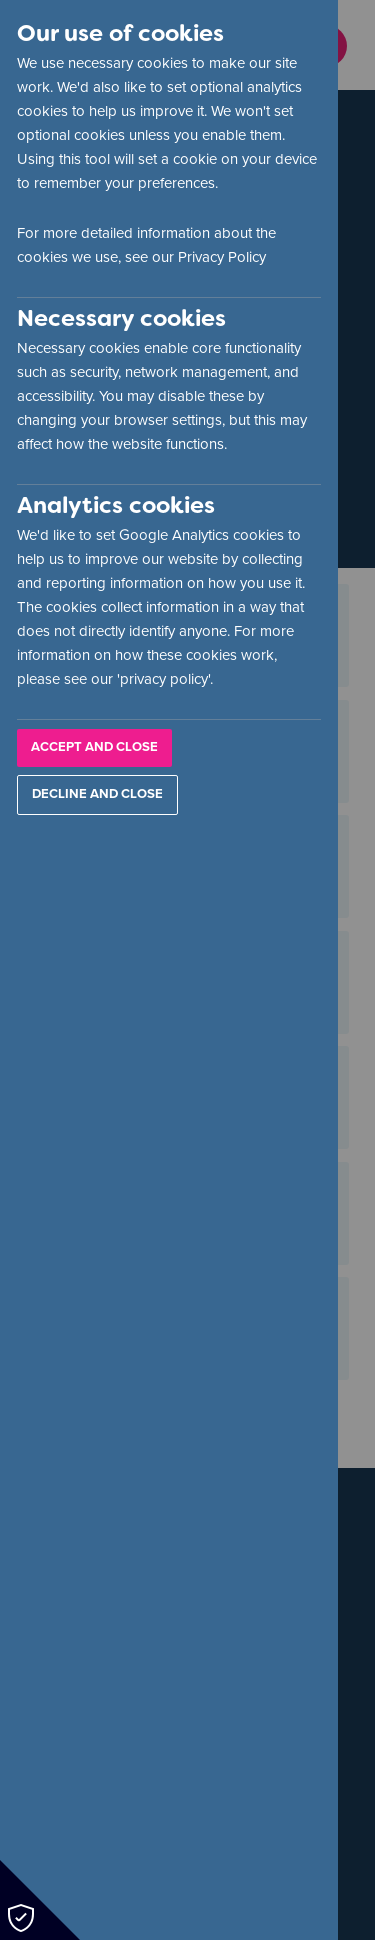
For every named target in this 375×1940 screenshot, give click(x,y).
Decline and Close (97, 794)
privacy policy (164, 679)
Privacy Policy (222, 257)
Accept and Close (94, 747)
